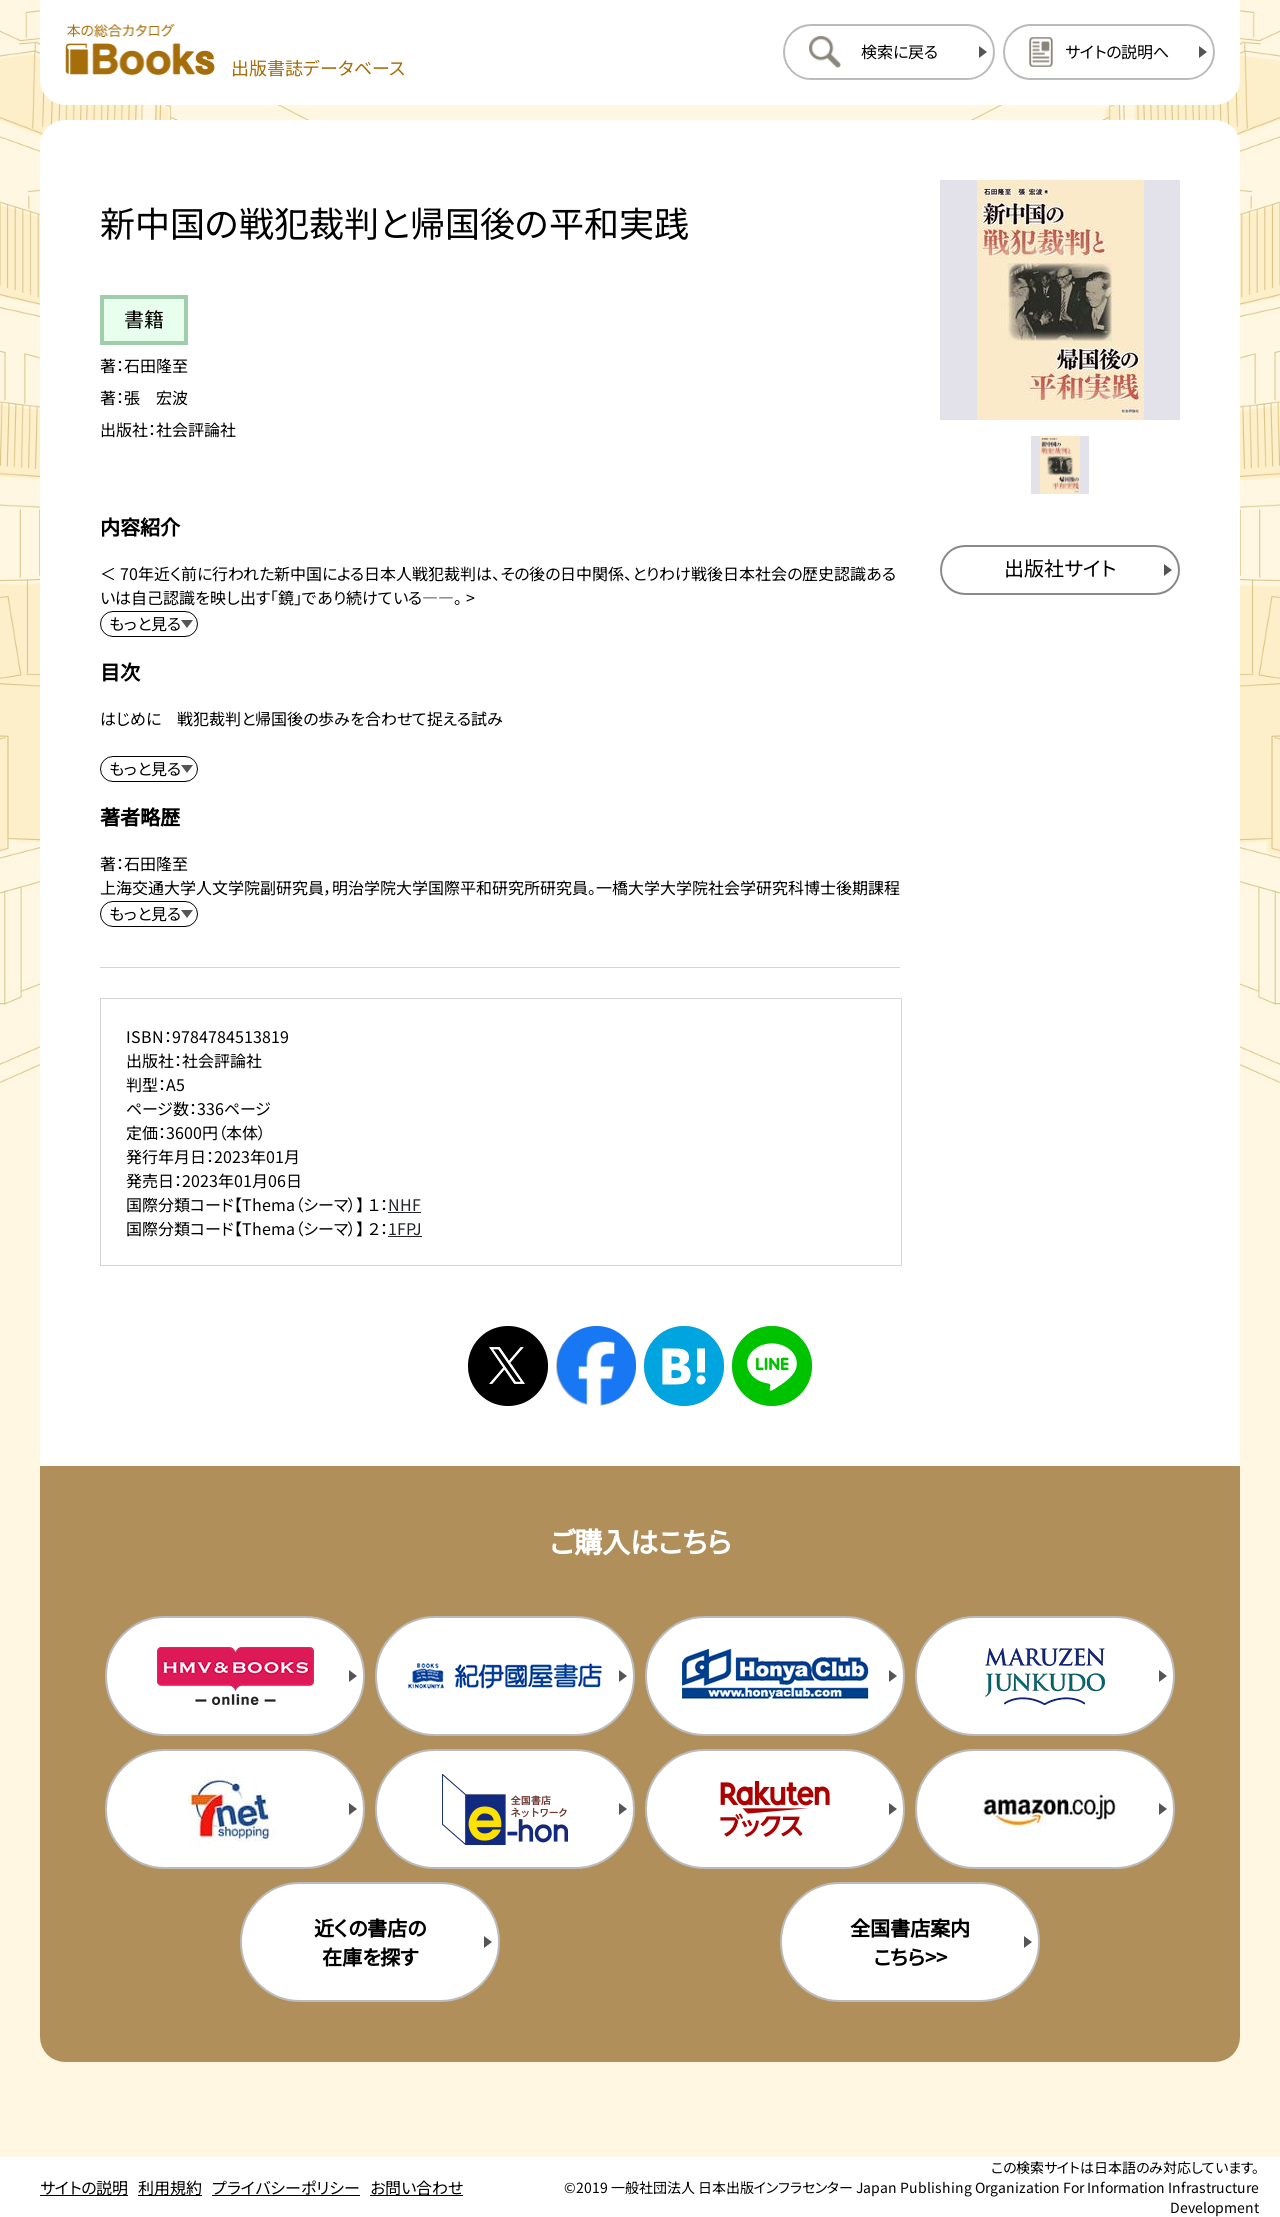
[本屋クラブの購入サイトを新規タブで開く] (775, 1676)
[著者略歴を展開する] (149, 914)
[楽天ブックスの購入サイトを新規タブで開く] (775, 1809)
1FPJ (405, 1228)
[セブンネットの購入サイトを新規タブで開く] (235, 1809)
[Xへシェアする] (508, 1366)
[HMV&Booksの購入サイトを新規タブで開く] (235, 1676)
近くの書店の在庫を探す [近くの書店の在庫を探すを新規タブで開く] (370, 1942)
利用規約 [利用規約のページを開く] (170, 2187)
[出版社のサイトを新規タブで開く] (1060, 570)
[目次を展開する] (149, 769)
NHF (404, 1204)
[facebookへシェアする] (596, 1366)
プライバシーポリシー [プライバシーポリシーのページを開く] (286, 2187)
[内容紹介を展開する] (149, 624)
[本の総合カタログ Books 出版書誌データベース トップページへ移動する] (235, 51)
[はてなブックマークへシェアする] (684, 1366)
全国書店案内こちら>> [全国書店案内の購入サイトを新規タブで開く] (910, 1942)
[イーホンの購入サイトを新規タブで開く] (505, 1809)
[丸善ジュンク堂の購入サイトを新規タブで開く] (1045, 1676)
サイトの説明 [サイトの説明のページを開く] (84, 2187)
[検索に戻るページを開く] (889, 52)
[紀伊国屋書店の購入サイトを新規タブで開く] (505, 1676)
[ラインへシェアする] (772, 1366)
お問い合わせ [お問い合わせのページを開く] (416, 2187)
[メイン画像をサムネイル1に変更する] (1060, 465)
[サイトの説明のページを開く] (1109, 52)
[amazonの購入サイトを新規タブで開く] (1045, 1809)
